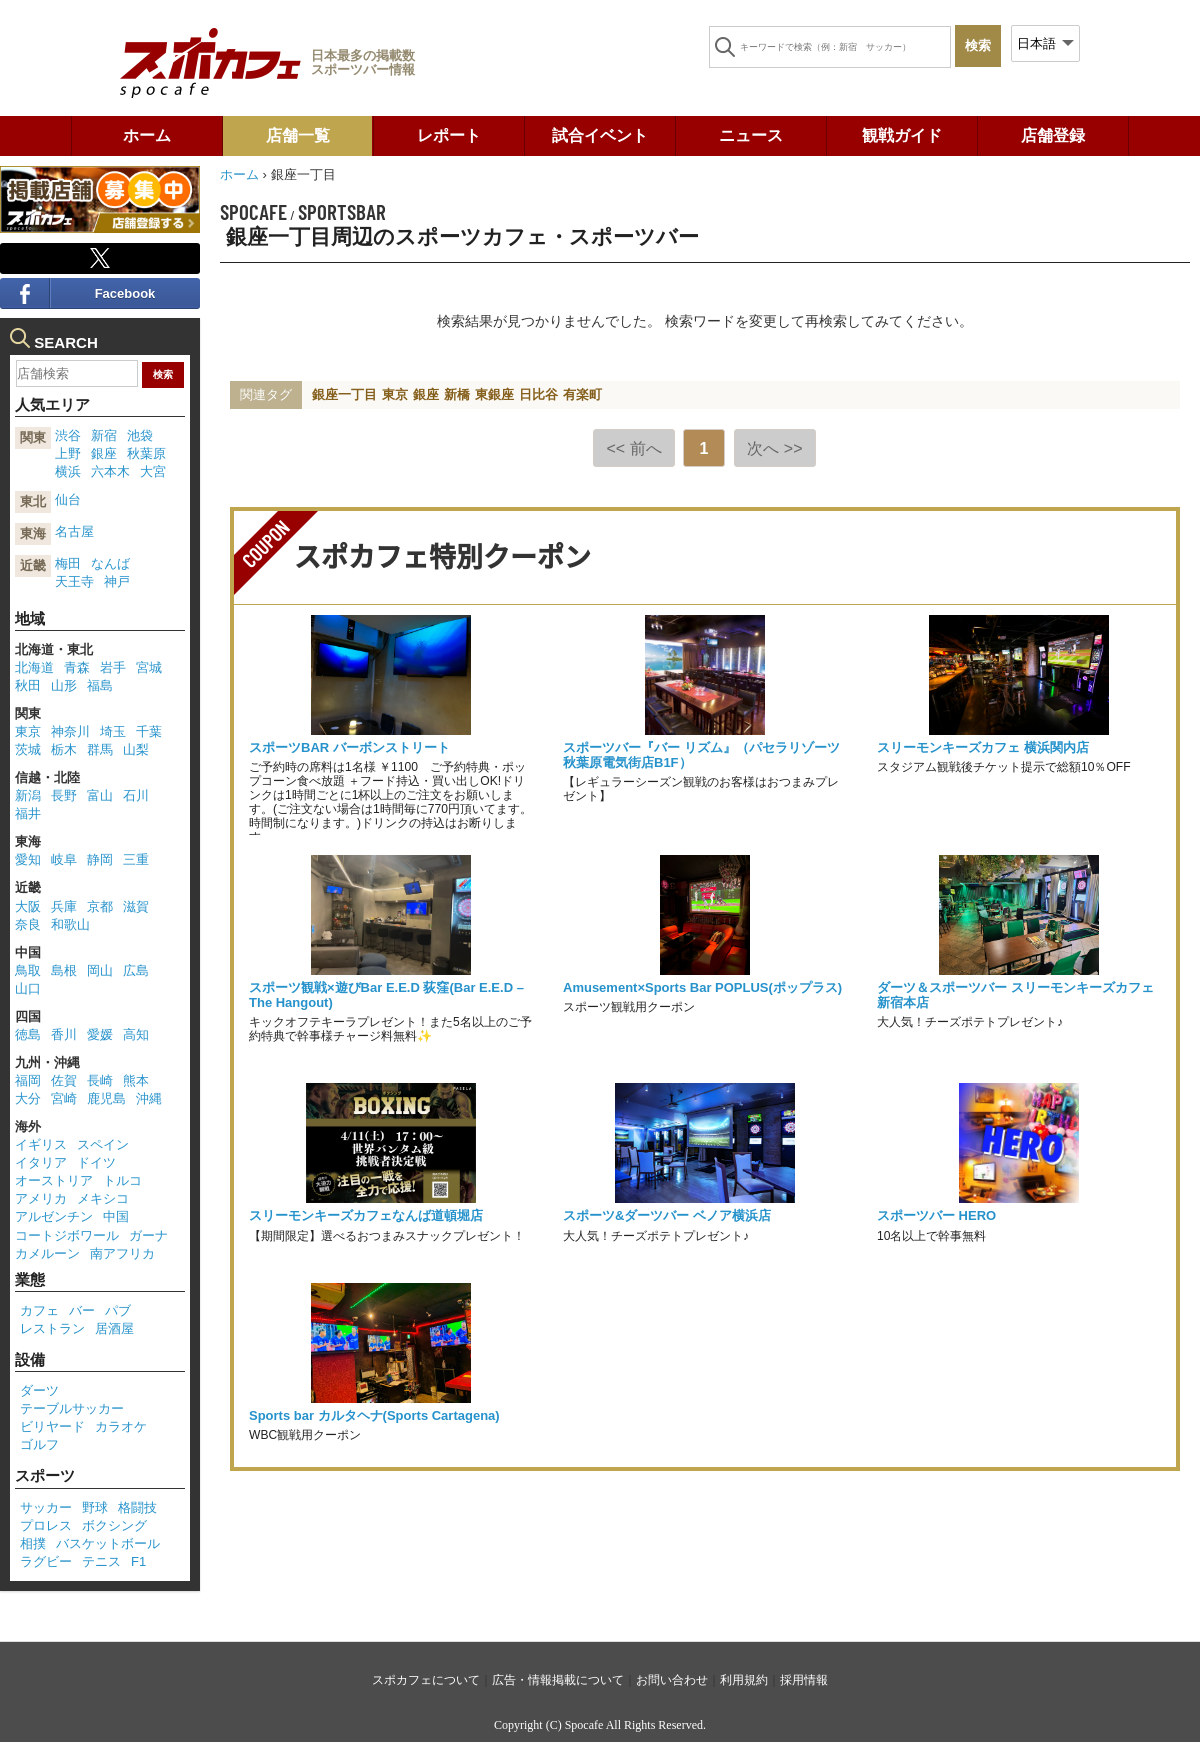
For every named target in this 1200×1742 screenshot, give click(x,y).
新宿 (104, 435)
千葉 (149, 731)
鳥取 (28, 970)
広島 (136, 970)
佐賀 (64, 1080)
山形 (64, 685)
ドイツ (96, 1162)
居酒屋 (114, 1328)
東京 (395, 394)
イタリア (41, 1162)
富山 (100, 795)
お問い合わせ (672, 1680)
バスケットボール (108, 1543)
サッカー (46, 1507)
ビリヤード (52, 1426)
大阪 (28, 906)
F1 (138, 1561)
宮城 (149, 667)
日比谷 (538, 394)
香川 (64, 1034)
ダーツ (39, 1390)
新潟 (28, 795)
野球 (95, 1507)
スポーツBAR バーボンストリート (349, 747)
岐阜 (64, 859)
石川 (136, 795)
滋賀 (136, 906)
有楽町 (582, 394)
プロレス (46, 1525)
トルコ (122, 1180)
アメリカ (41, 1198)
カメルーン (47, 1253)
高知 (136, 1034)
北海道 (34, 667)
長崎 (100, 1080)
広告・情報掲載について (558, 1680)
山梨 (136, 749)
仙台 (68, 499)
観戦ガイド (902, 135)
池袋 (140, 435)
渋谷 (68, 435)
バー (82, 1310)
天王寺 (74, 581)
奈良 (28, 924)
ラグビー (46, 1561)
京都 (100, 906)
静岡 (100, 859)
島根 (64, 970)
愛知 (28, 859)
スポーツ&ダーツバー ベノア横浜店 (667, 1215)
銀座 (426, 394)
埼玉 (113, 731)
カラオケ (121, 1426)
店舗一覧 (298, 135)
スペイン (103, 1144)
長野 (64, 795)
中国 (116, 1216)
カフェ (39, 1310)
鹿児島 (106, 1098)
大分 (28, 1098)
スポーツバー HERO (936, 1215)
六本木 (110, 471)
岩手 (113, 667)
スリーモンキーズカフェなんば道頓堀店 (366, 1215)
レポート (449, 135)
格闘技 (137, 1507)
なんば (110, 563)
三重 (136, 859)
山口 (28, 988)
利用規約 (744, 1680)
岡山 (100, 970)
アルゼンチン (54, 1216)
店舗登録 (1053, 135)
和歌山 (70, 924)
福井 (28, 813)
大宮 (153, 471)
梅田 (68, 563)
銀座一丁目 (344, 394)
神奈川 (70, 731)
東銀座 (494, 394)
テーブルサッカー (72, 1408)
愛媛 (100, 1034)
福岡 (28, 1080)
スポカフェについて (426, 1680)
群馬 (100, 749)
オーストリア (54, 1180)
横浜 (68, 471)
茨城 (28, 749)
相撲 (33, 1543)
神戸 (117, 581)
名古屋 (74, 531)
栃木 (64, 749)
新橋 (457, 394)
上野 (68, 453)
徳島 (28, 1034)
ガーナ (148, 1235)
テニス (101, 1561)
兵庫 (64, 906)
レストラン (52, 1328)
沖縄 (149, 1098)
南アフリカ (122, 1253)
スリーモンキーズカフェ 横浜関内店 (983, 747)
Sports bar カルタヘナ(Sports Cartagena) (374, 1415)
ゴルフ (39, 1444)
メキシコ (103, 1198)
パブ (118, 1310)
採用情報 (804, 1680)
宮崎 (64, 1098)
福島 (100, 685)
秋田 (28, 685)
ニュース (751, 135)
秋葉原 (146, 453)
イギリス (41, 1144)
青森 (77, 667)
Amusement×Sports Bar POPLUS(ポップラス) (702, 987)
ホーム (147, 135)
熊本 (136, 1080)
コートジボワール (67, 1235)
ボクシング (114, 1525)
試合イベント (600, 135)
